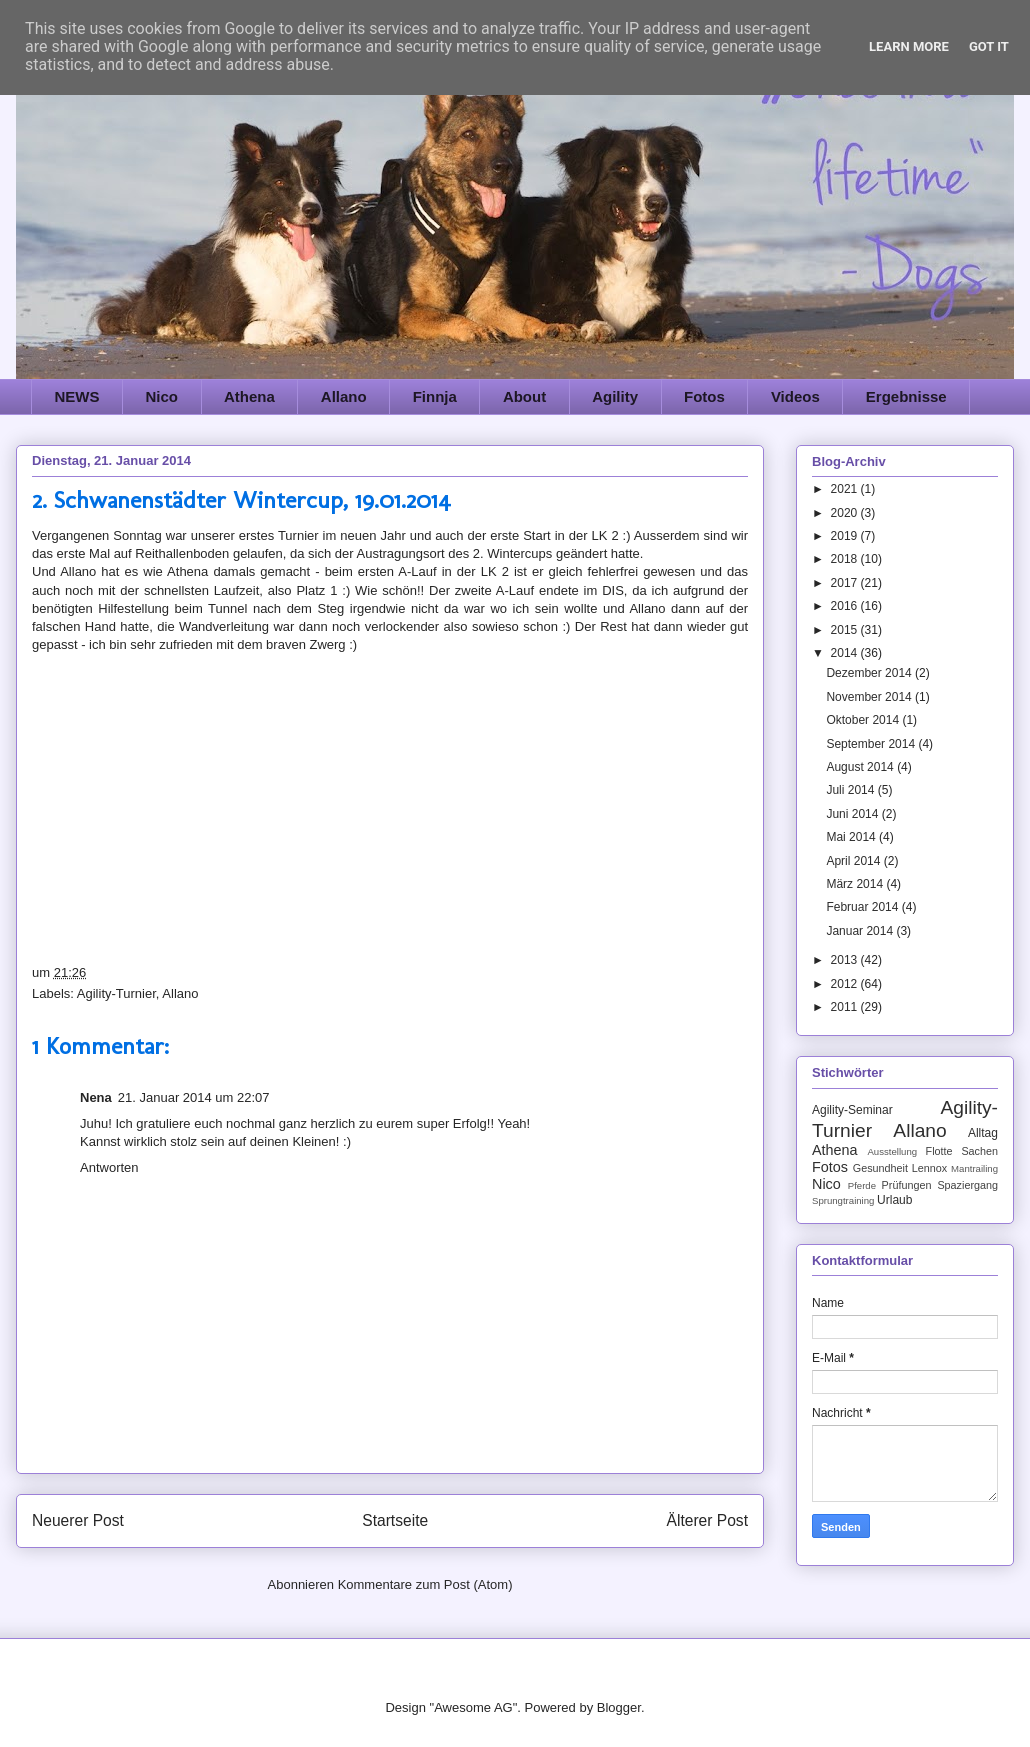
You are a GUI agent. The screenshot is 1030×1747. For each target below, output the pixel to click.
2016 (846, 606)
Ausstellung (892, 1151)
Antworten (109, 1167)
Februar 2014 (863, 907)
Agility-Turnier (116, 993)
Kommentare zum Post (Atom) (425, 1584)
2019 (846, 536)
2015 (846, 630)
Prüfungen (907, 1185)
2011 (846, 1007)
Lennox (929, 1168)
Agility (615, 396)
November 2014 (870, 697)
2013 (846, 960)
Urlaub (894, 1200)
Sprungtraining (843, 1200)
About (524, 396)
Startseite (395, 1520)
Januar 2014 (861, 931)
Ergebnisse (906, 396)
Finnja (435, 396)
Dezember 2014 (870, 673)
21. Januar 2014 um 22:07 (194, 1097)
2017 (846, 583)
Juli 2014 (851, 790)
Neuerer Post (78, 1520)
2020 (846, 513)
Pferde (862, 1185)
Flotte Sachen (962, 1151)
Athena (249, 396)
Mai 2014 (852, 837)
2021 (846, 489)
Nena (96, 1097)
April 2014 (854, 861)
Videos (795, 396)
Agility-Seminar (852, 1110)
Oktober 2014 (864, 720)
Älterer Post (707, 1520)
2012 (846, 984)
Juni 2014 (853, 814)
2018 (846, 559)
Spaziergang (967, 1185)
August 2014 (861, 767)
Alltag (983, 1133)
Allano (344, 396)
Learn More (909, 46)
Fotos (704, 396)
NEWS (77, 396)
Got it (989, 46)
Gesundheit (880, 1168)
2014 (846, 653)
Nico (162, 396)
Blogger (619, 1707)
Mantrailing (974, 1168)
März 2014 (856, 884)
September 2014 (872, 744)
